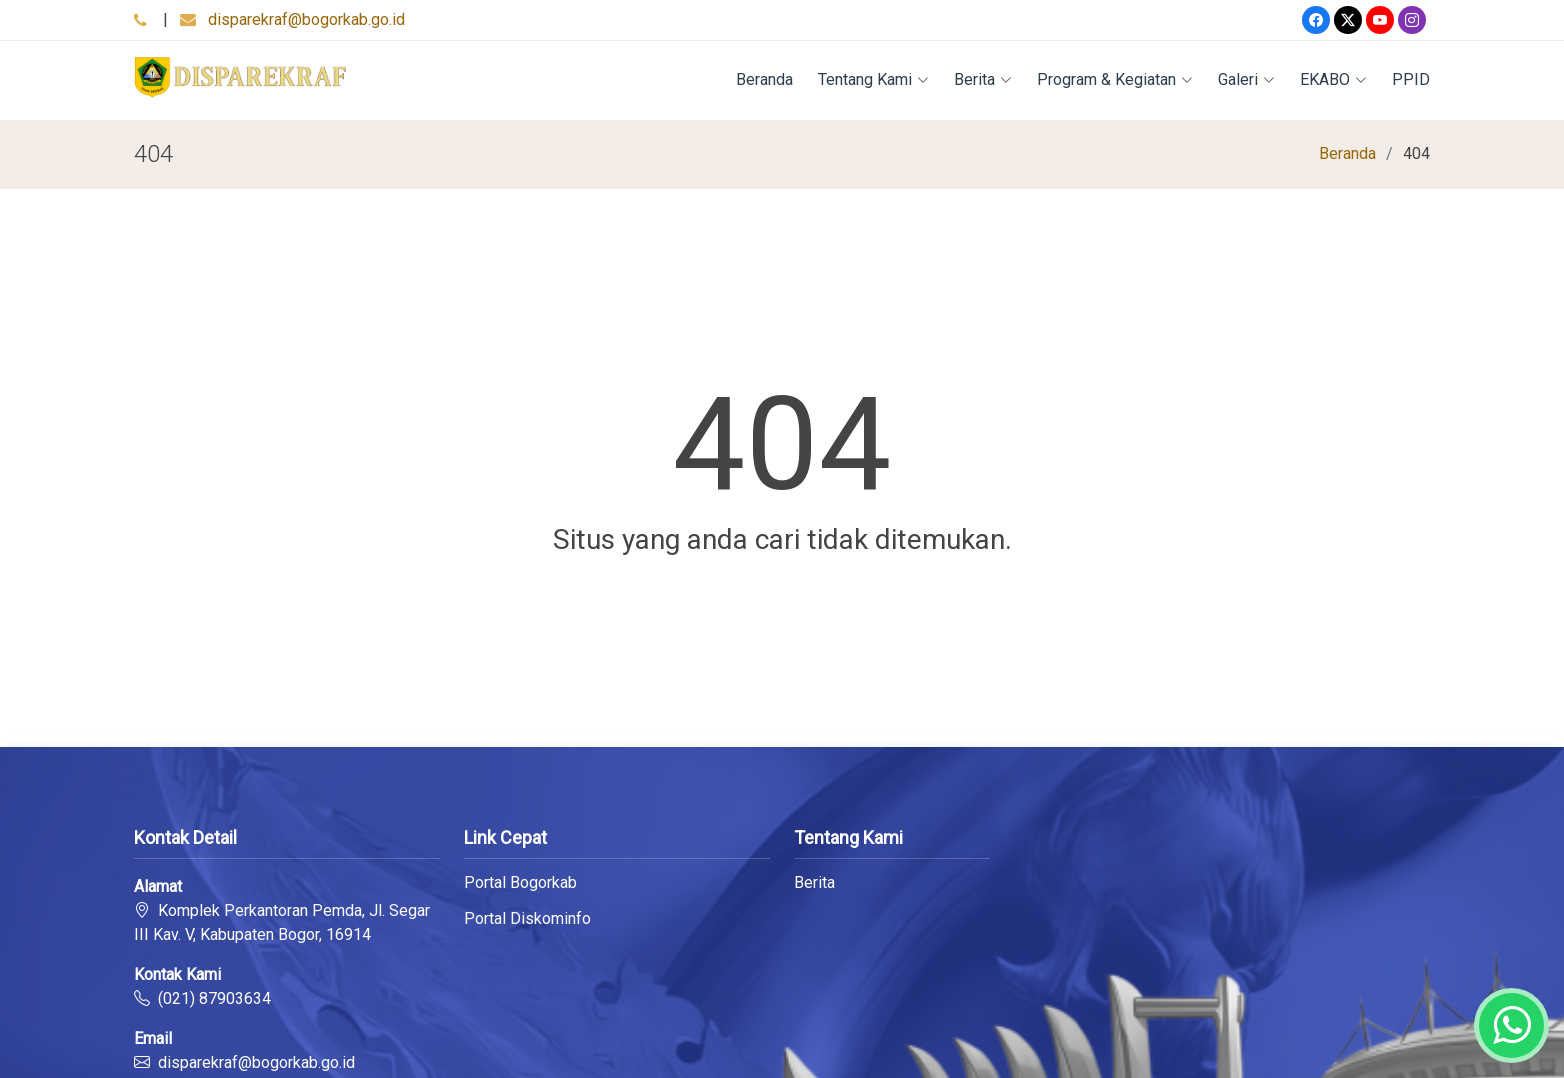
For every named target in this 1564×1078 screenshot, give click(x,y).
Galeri (1246, 79)
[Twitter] (1348, 20)
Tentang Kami (873, 79)
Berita (983, 79)
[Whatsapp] (1511, 1025)
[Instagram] (1412, 20)
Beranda (764, 79)
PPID (1411, 79)
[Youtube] (1380, 20)
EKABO (1333, 79)
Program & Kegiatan (1115, 79)
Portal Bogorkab (520, 883)
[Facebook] (1316, 20)
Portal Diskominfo (527, 919)
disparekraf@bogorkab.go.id (306, 19)
